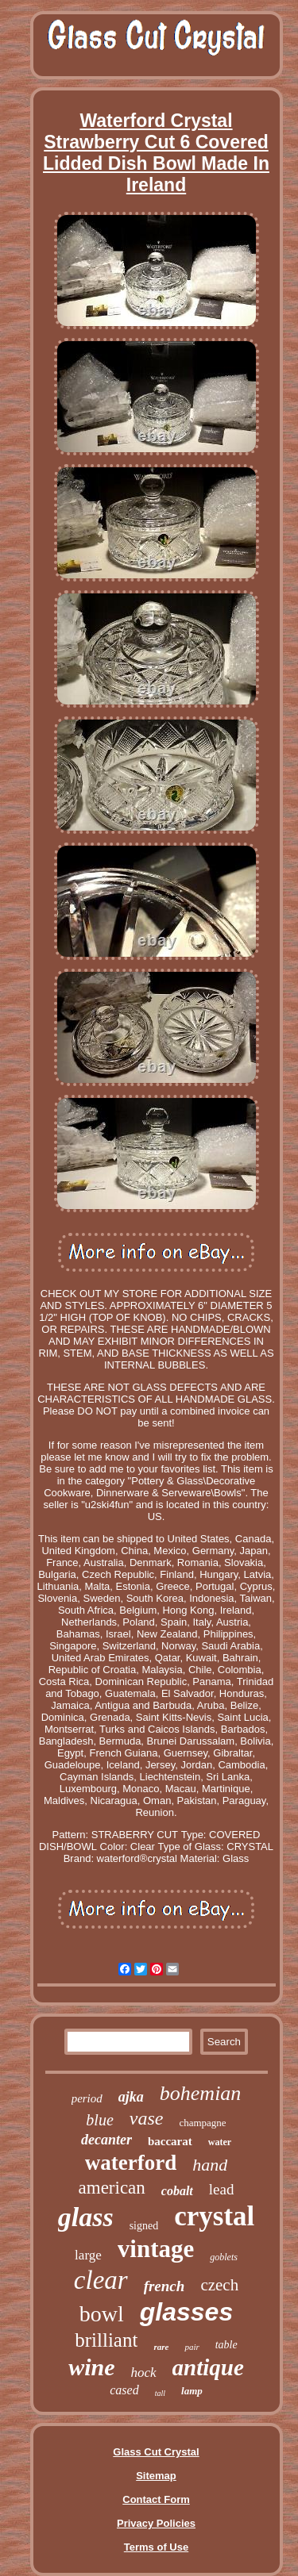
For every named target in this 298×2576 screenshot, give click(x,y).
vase (147, 2118)
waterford (130, 2163)
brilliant (106, 2340)
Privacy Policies (156, 2523)
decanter (106, 2140)
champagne (202, 2123)
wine (91, 2367)
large (88, 2255)
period (87, 2098)
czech (219, 2284)
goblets (224, 2257)
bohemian (201, 2093)
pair (191, 2346)
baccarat (170, 2141)
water (219, 2142)
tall (160, 2393)
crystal (214, 2216)
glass (86, 2217)
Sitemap (156, 2476)
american (112, 2188)
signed (144, 2226)
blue (99, 2120)
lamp (192, 2391)
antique (208, 2367)
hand (209, 2165)
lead (221, 2189)
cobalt (177, 2191)
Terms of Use (156, 2547)
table (226, 2345)
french (164, 2286)
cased (124, 2390)
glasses (186, 2312)
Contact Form (156, 2499)
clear (101, 2280)
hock (144, 2372)
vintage (156, 2249)
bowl (101, 2314)
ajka (131, 2097)
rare (160, 2346)
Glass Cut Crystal (156, 2452)
